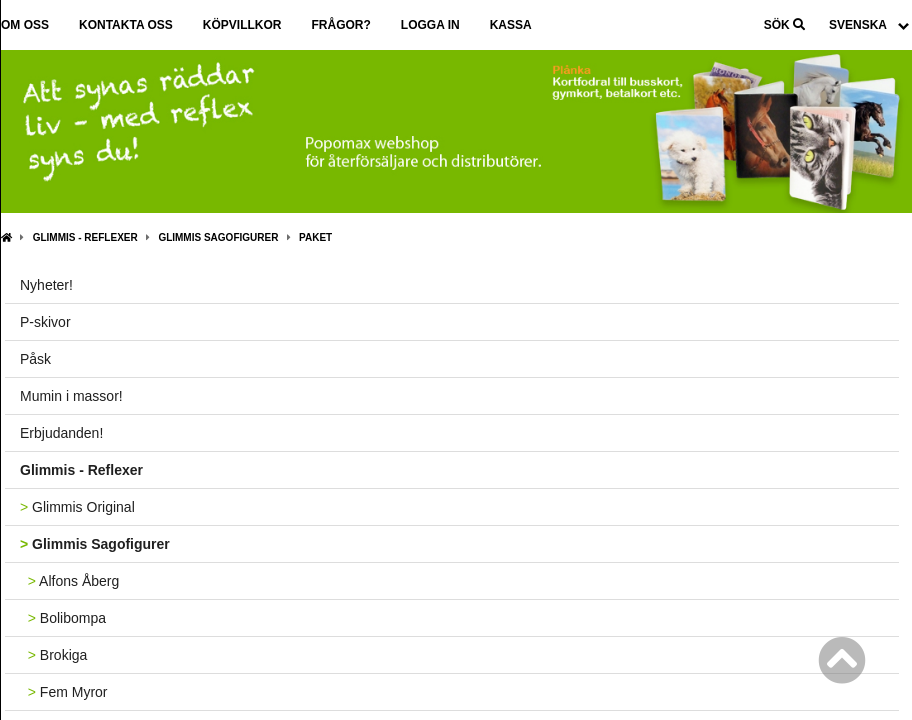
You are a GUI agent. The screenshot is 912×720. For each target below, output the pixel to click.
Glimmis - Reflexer (85, 237)
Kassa (511, 25)
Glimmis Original (77, 507)
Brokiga (53, 655)
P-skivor (45, 322)
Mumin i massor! (71, 396)
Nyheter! (46, 285)
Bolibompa (63, 618)
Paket (315, 237)
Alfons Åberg (69, 581)
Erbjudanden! (61, 433)
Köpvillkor (242, 25)
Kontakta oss (126, 25)
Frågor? (340, 25)
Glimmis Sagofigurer (218, 237)
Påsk (35, 359)
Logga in (430, 25)
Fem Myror (64, 692)
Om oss (25, 25)
